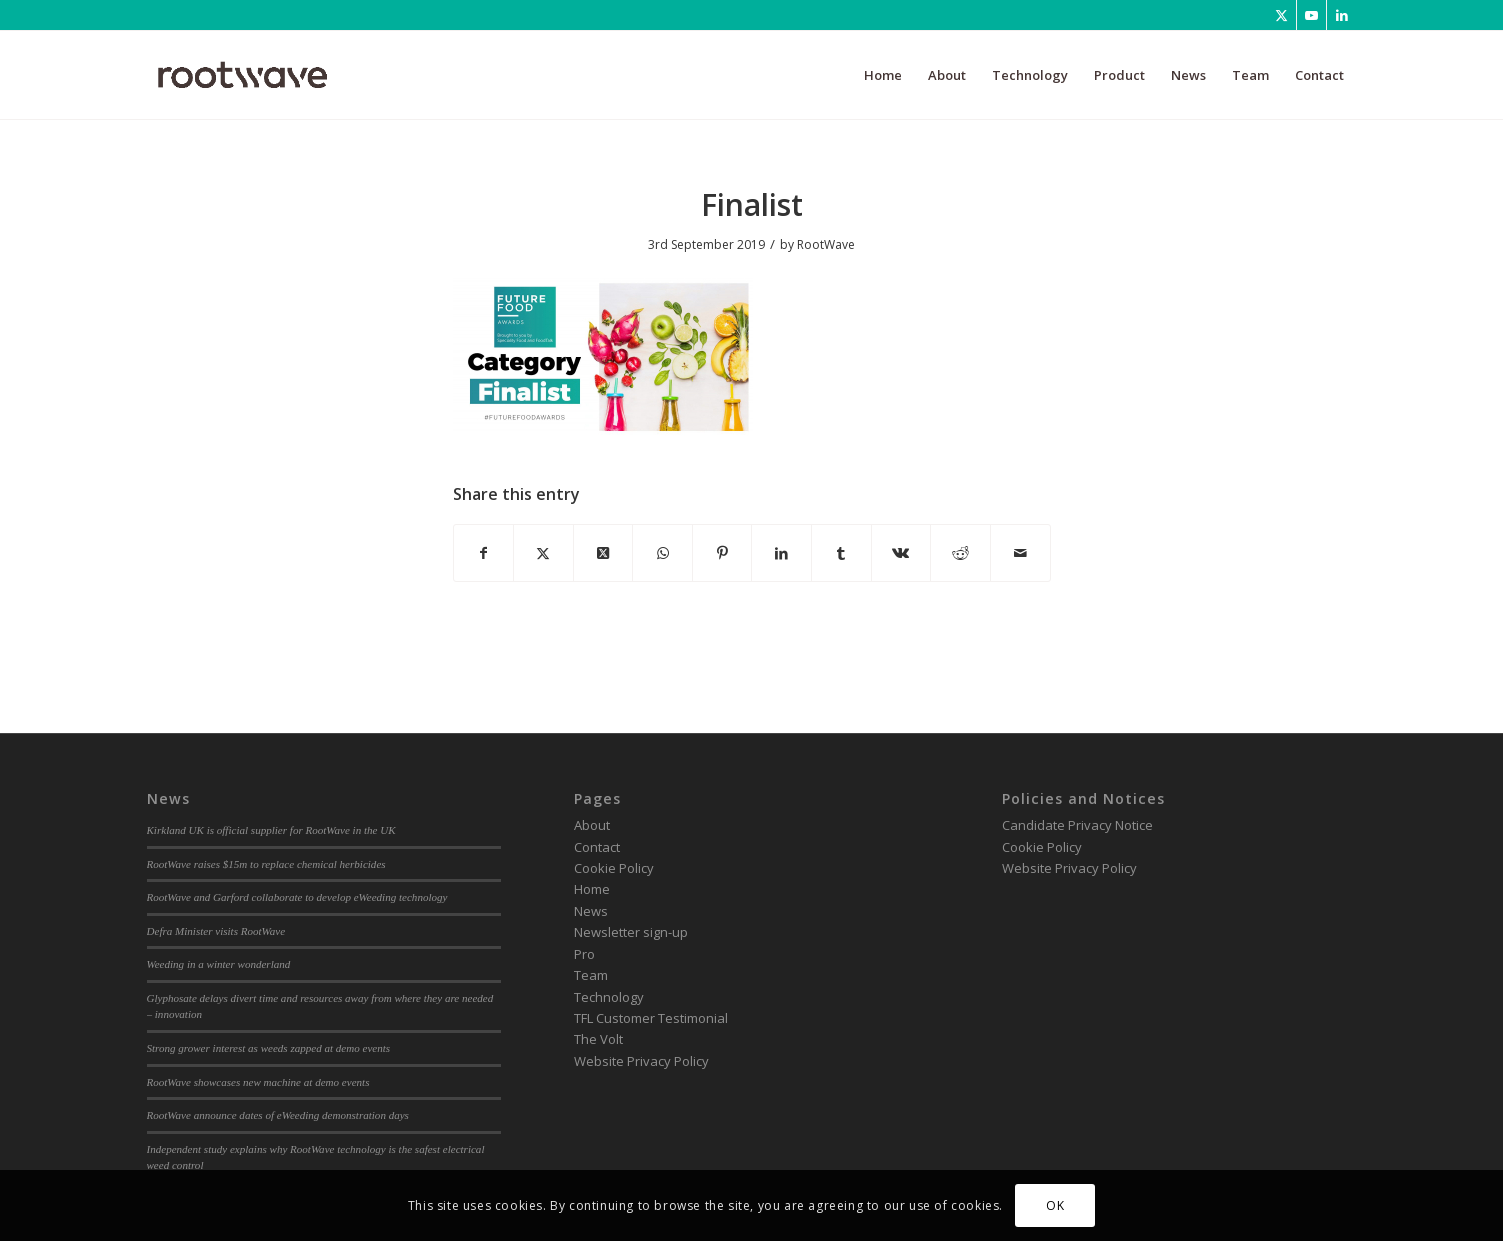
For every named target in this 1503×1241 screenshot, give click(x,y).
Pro (584, 954)
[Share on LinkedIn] (781, 553)
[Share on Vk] (901, 553)
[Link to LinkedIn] (1342, 15)
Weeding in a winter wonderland (219, 964)
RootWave (826, 244)
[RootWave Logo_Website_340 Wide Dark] (243, 75)
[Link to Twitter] (1281, 15)
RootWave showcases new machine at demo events (258, 1082)
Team (591, 975)
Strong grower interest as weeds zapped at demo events (269, 1048)
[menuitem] (883, 75)
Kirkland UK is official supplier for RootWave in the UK (271, 830)
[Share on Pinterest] (722, 553)
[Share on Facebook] (484, 553)
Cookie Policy (614, 868)
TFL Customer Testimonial (651, 1018)
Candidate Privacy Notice (1077, 825)
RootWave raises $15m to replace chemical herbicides (266, 864)
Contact (597, 847)
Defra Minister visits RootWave (216, 931)
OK (1055, 1205)
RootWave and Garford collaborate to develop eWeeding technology (297, 897)
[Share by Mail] (1020, 553)
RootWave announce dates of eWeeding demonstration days (278, 1115)
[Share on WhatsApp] (662, 553)
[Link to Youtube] (1311, 15)
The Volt (598, 1039)
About (592, 825)
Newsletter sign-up (631, 932)
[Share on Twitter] (543, 553)
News (591, 911)
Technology (609, 997)
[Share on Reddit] (960, 553)
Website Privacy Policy (641, 1061)
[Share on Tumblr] (841, 553)
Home (592, 889)
